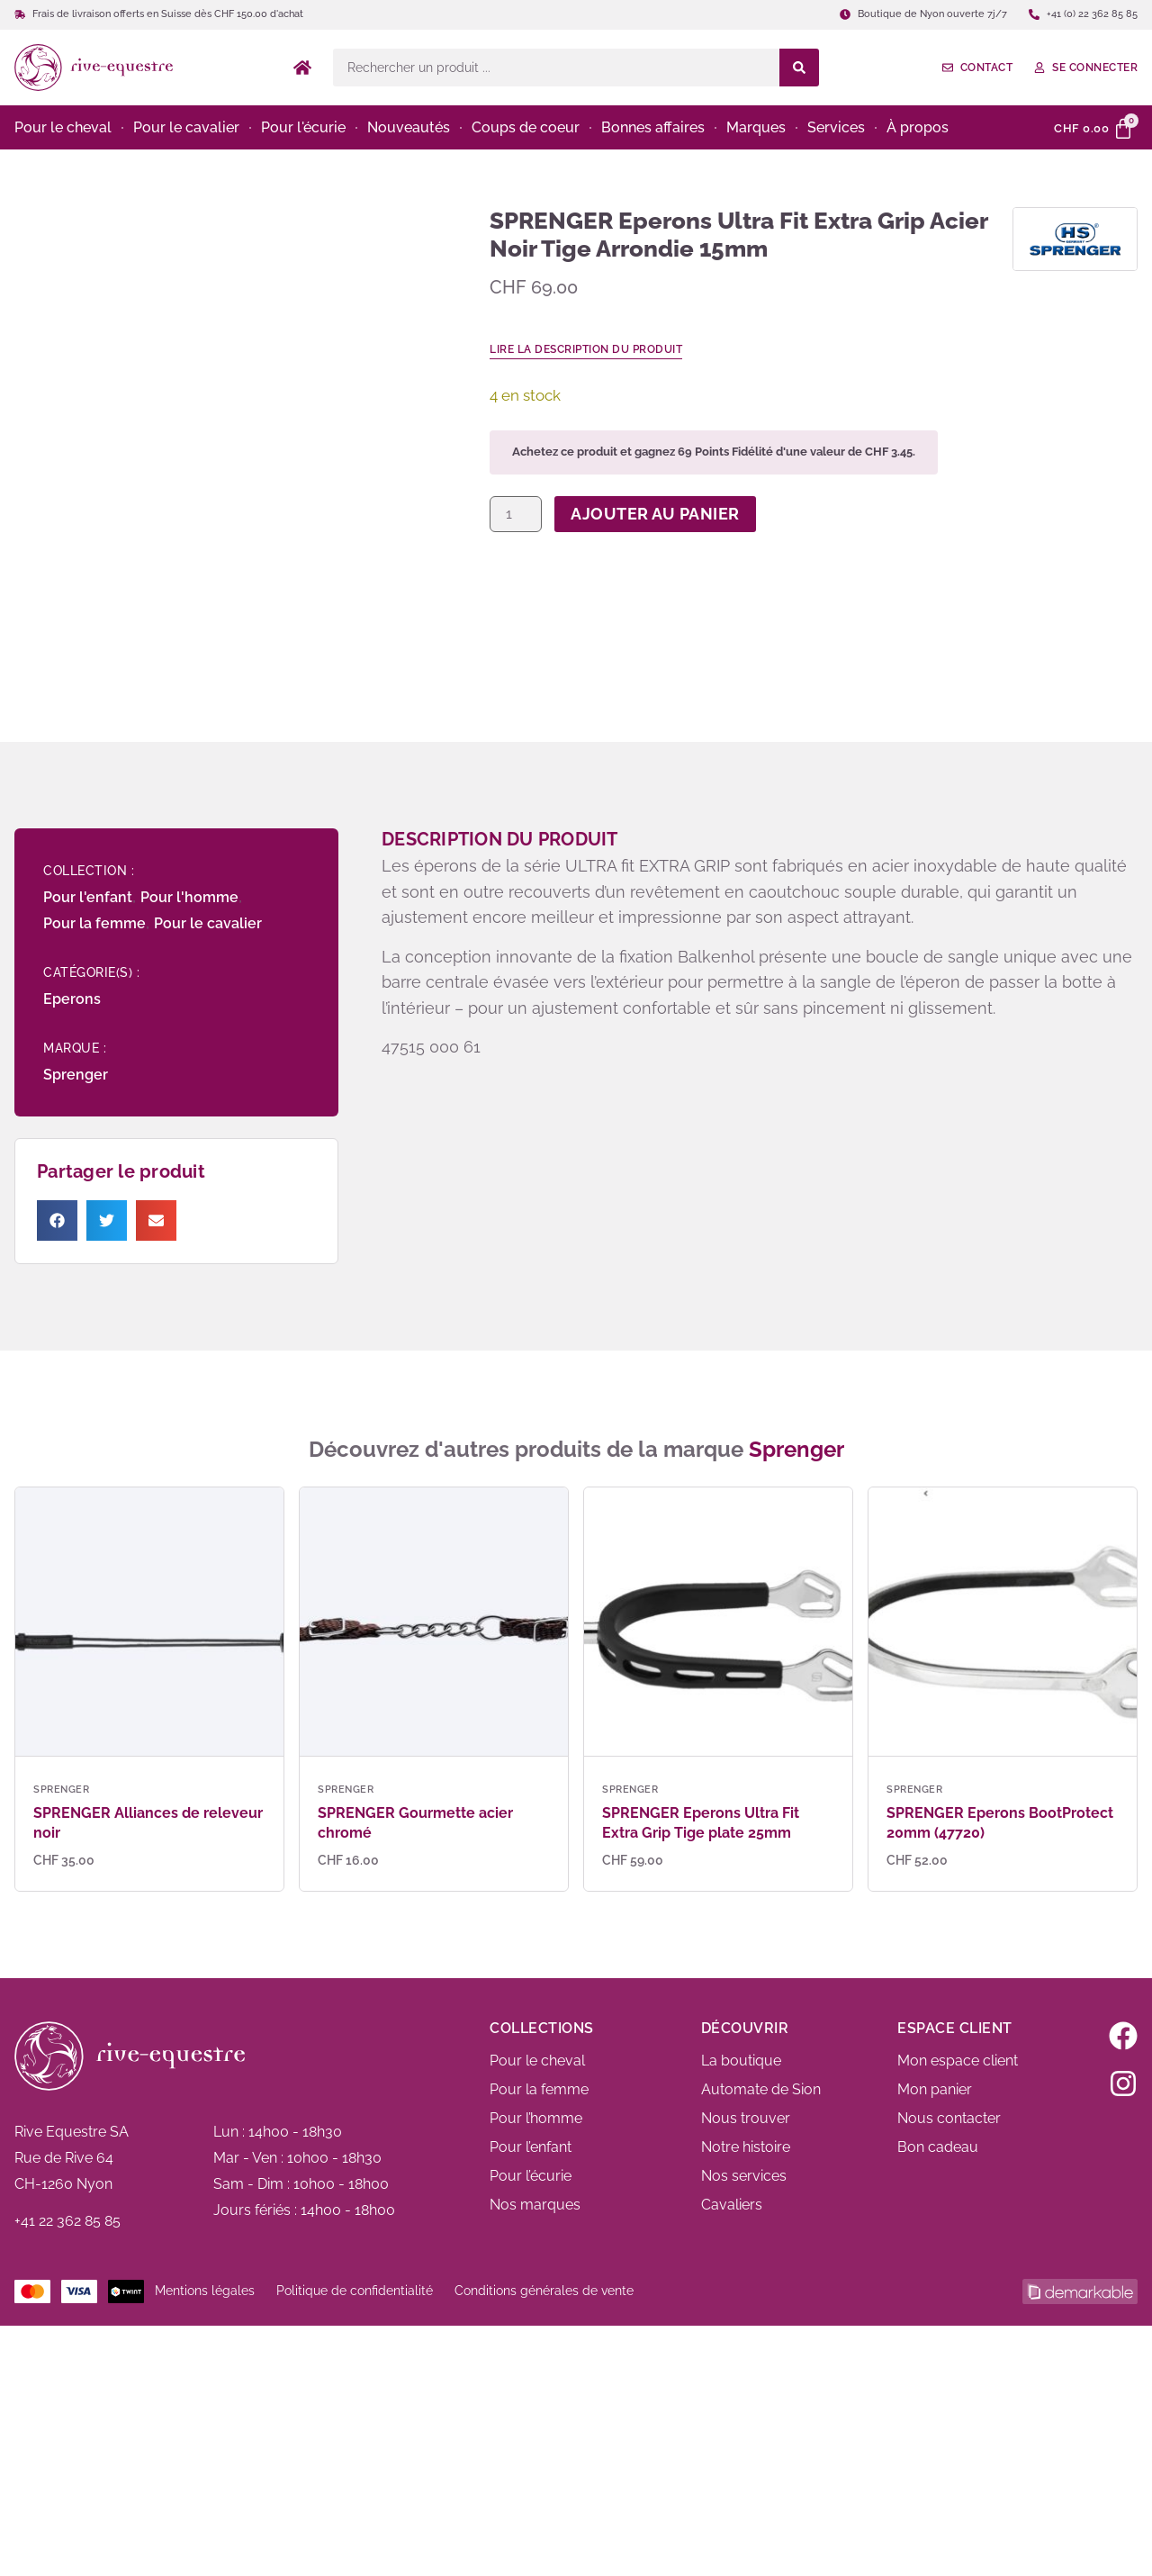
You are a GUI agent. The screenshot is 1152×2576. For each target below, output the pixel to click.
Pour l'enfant (87, 897)
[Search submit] (799, 67)
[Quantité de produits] (516, 514)
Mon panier (934, 2089)
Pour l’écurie (531, 2175)
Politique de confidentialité (354, 2290)
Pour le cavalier (208, 923)
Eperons (72, 999)
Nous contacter (949, 2118)
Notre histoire (745, 2147)
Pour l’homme (536, 2118)
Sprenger (75, 1074)
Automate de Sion (761, 2089)
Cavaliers (731, 2204)
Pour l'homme (189, 897)
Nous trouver (745, 2118)
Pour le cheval (537, 2060)
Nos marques (535, 2204)
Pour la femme (94, 923)
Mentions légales (205, 2290)
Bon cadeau (937, 2147)
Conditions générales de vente (544, 2290)
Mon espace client (957, 2060)
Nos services (744, 2175)
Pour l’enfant (531, 2147)
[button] (57, 1220)
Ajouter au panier (655, 513)
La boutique (741, 2060)
